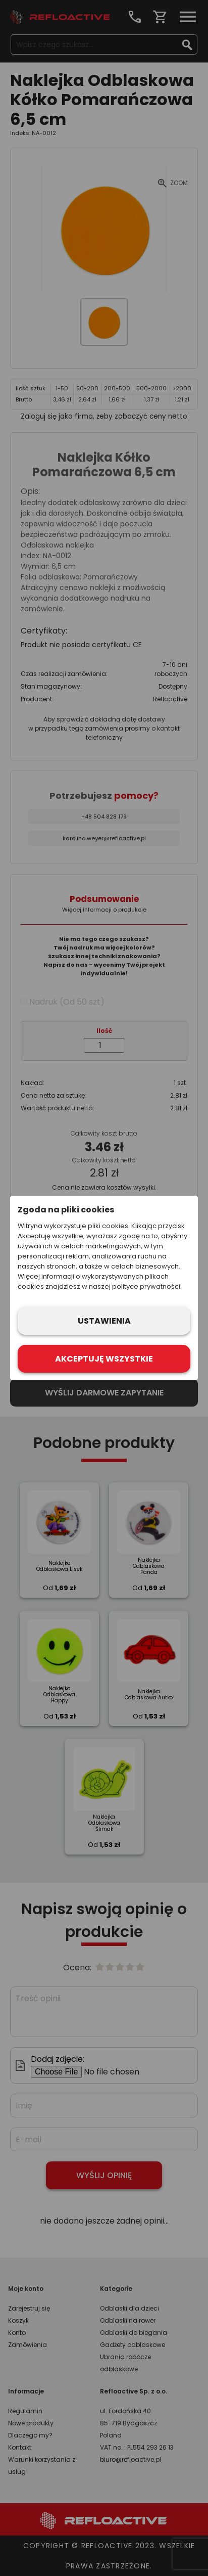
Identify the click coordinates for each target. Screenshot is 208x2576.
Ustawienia (104, 1321)
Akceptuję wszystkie (104, 1359)
